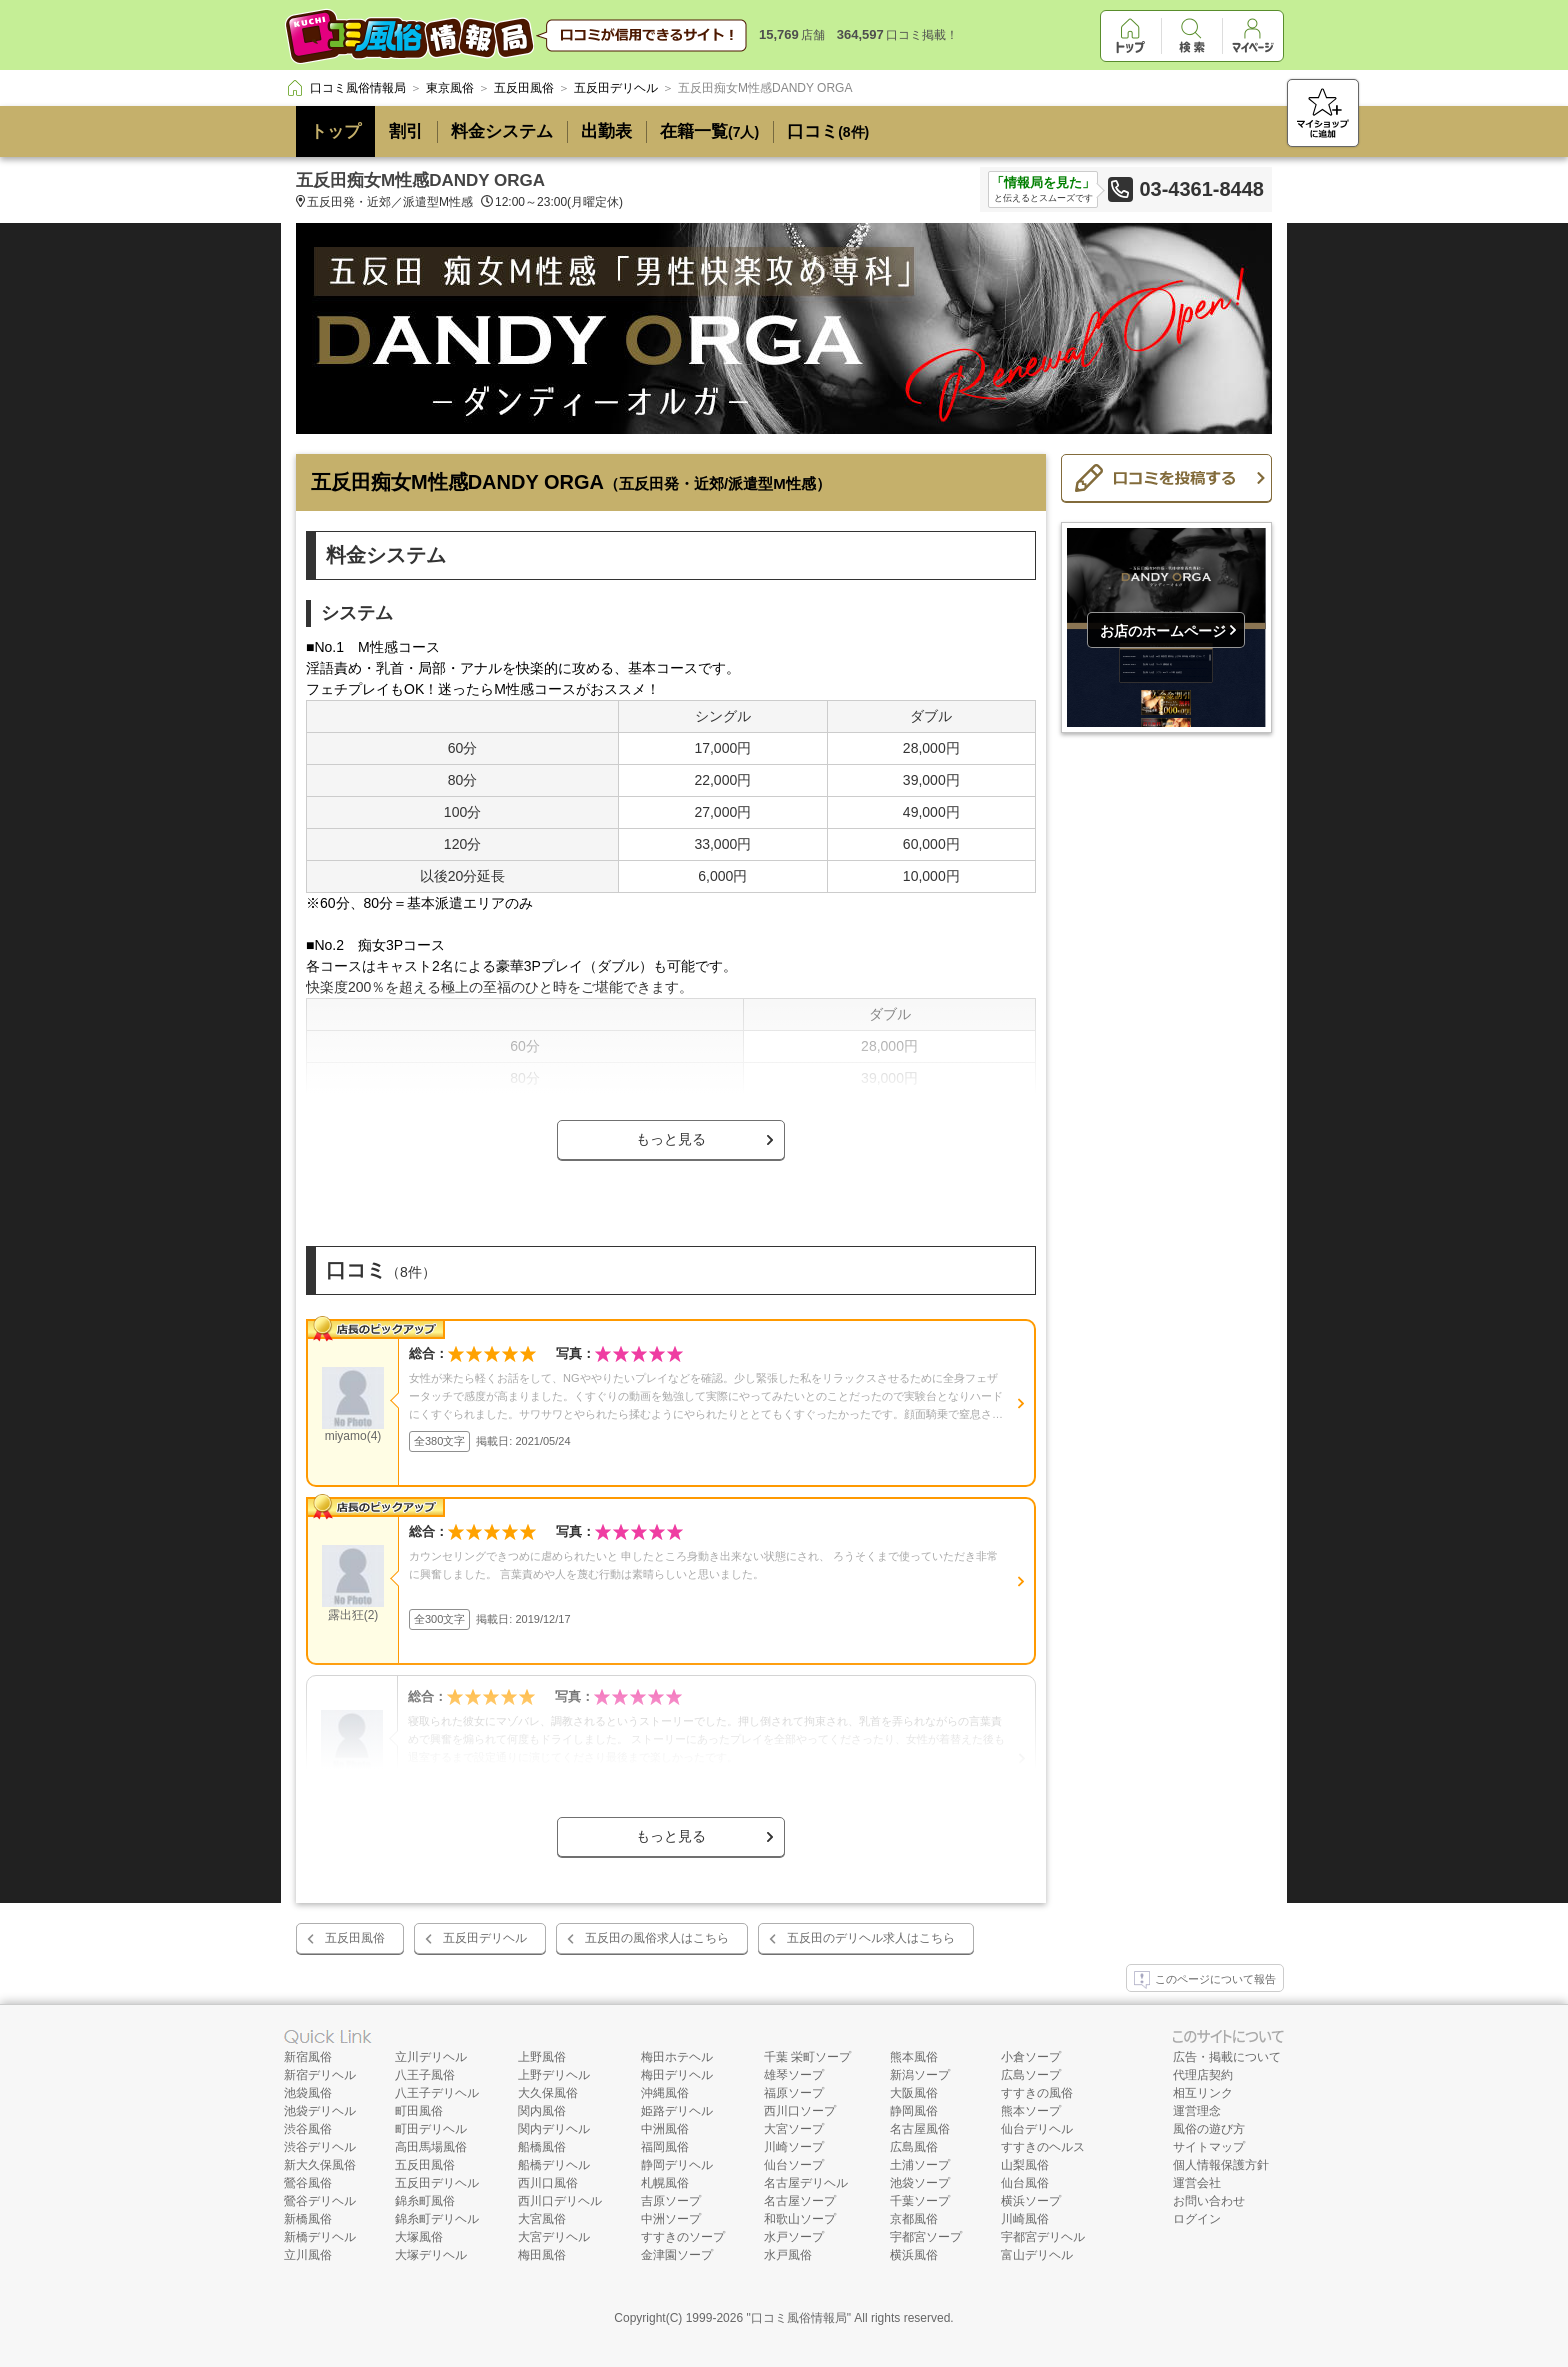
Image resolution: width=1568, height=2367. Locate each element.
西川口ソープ (800, 2111)
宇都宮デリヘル (1043, 2237)
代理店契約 (1203, 2075)
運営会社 (1197, 2183)
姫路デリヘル (677, 2111)
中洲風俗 (665, 2129)
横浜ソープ (1031, 2201)
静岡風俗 (914, 2111)
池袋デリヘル (320, 2111)
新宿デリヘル (320, 2075)
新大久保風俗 (320, 2165)
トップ (335, 131)
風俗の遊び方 (1209, 2129)
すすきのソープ (683, 2237)
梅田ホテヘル (677, 2057)
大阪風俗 (914, 2093)
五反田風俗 (355, 1938)
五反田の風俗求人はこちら (657, 1938)
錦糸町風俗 (425, 2201)
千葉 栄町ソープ (807, 2057)
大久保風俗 (548, 2093)
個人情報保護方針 (1221, 2165)
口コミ (828, 131)
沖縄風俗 (665, 2093)
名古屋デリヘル (806, 2183)
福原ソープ (794, 2093)
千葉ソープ (920, 2201)
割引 (406, 131)
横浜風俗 (914, 2255)
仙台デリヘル (1037, 2129)
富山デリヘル (1037, 2255)
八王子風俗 (425, 2075)
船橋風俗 (542, 2147)
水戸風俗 (788, 2255)
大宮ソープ (794, 2129)
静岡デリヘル (677, 2165)
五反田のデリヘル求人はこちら (871, 1938)
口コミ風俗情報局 (799, 2318)
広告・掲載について (1227, 2057)
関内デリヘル (554, 2129)
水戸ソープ (794, 2237)
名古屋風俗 (920, 2129)
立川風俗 (308, 2255)
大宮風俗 (542, 2219)
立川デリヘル (431, 2057)
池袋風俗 (308, 2093)
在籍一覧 (709, 131)
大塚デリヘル (431, 2255)
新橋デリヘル (320, 2237)
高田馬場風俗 (431, 2147)
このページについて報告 (1205, 1980)
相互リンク (1203, 2093)
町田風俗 (419, 2111)
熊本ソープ (1031, 2111)
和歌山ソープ (800, 2219)
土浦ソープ (920, 2165)
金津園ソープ (677, 2255)
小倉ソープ (1031, 2057)
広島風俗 (914, 2147)
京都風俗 (914, 2219)
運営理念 (1197, 2111)
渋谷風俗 (308, 2129)
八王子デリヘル (437, 2093)
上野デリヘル (554, 2075)
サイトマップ (1209, 2147)
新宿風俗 (308, 2057)
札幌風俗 (665, 2183)
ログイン (1197, 2219)
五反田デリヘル (485, 1938)
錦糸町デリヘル (437, 2219)
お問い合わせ (1209, 2201)
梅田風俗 (542, 2255)
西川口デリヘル (560, 2201)
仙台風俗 (1025, 2183)
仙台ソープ (794, 2165)
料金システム (502, 131)
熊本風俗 (914, 2057)
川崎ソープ (794, 2147)
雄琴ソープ (794, 2075)
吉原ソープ (671, 2201)
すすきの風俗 (1037, 2093)
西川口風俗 (548, 2183)
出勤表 (606, 131)
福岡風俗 (665, 2147)
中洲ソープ (671, 2219)
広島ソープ (1031, 2075)
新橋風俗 (308, 2219)
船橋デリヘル (554, 2165)
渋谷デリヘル (320, 2147)
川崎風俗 (1025, 2219)
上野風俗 (542, 2057)
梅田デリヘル (677, 2075)
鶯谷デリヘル (320, 2201)
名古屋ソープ (800, 2201)
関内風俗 (542, 2111)
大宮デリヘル (554, 2237)
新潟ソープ (920, 2075)
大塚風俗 (419, 2237)
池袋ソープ (920, 2183)
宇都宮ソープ (926, 2237)
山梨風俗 (1025, 2165)
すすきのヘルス (1043, 2147)
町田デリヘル (431, 2129)
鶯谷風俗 (308, 2183)
